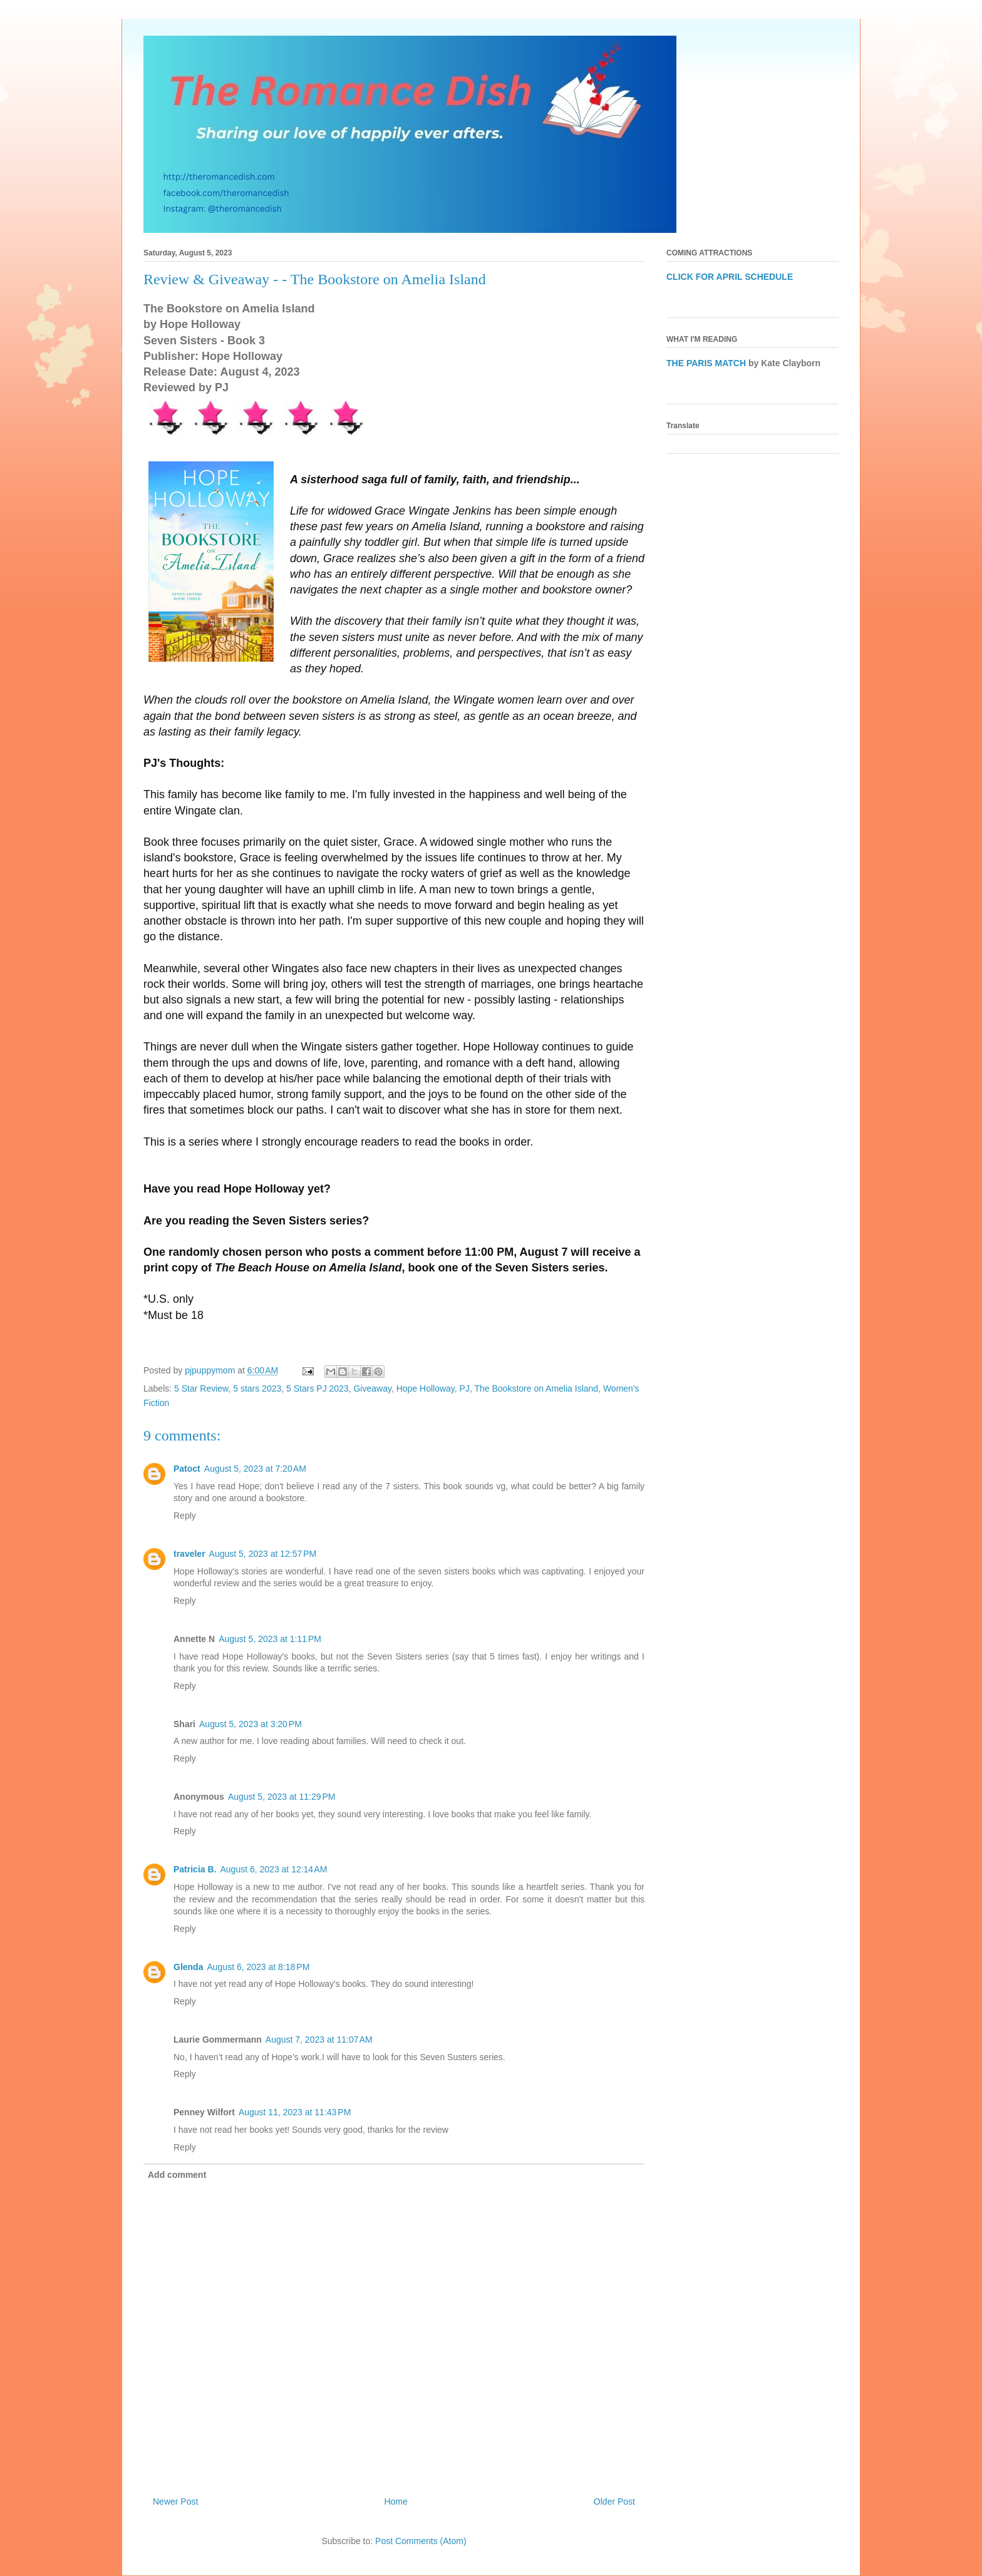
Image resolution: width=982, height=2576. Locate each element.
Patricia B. (194, 1869)
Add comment (177, 2175)
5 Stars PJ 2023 (317, 1388)
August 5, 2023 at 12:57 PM (263, 1554)
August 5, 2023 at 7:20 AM (255, 1469)
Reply (184, 1516)
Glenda (188, 1967)
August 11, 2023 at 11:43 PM (295, 2112)
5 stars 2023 (257, 1388)
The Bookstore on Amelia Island (536, 1388)
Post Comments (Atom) (420, 2541)
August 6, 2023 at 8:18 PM (258, 1967)
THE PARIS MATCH (706, 363)
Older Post (614, 2501)
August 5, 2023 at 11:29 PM (282, 1797)
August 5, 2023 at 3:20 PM (250, 1724)
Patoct (186, 1469)
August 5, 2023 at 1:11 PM (270, 1639)
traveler (189, 1554)
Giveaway (372, 1388)
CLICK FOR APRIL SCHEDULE (729, 277)
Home (395, 2501)
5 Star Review (201, 1388)
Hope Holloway (425, 1388)
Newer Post (175, 2501)
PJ (465, 1388)
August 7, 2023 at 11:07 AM (319, 2040)
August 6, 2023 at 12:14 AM (273, 1869)
